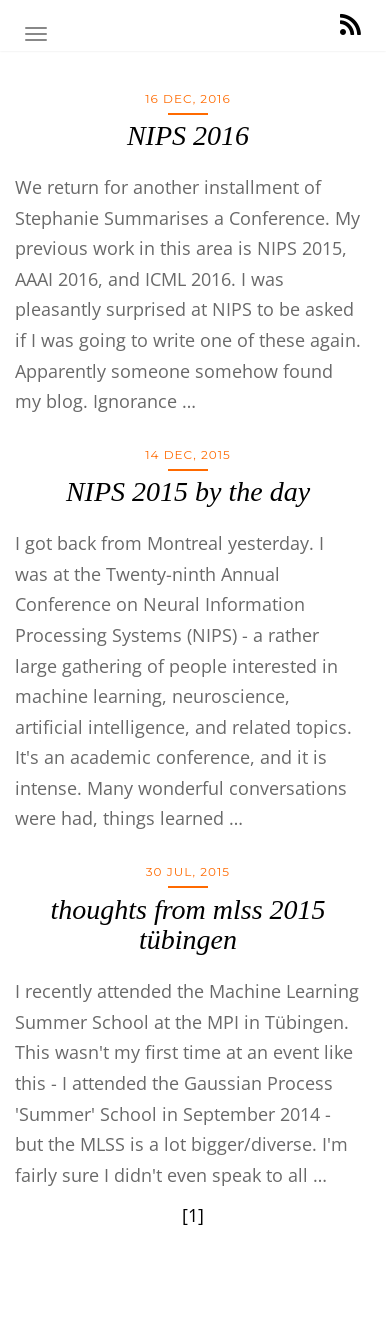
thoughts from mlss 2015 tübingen (187, 925)
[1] (193, 1215)
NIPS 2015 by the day (188, 491)
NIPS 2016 (188, 135)
